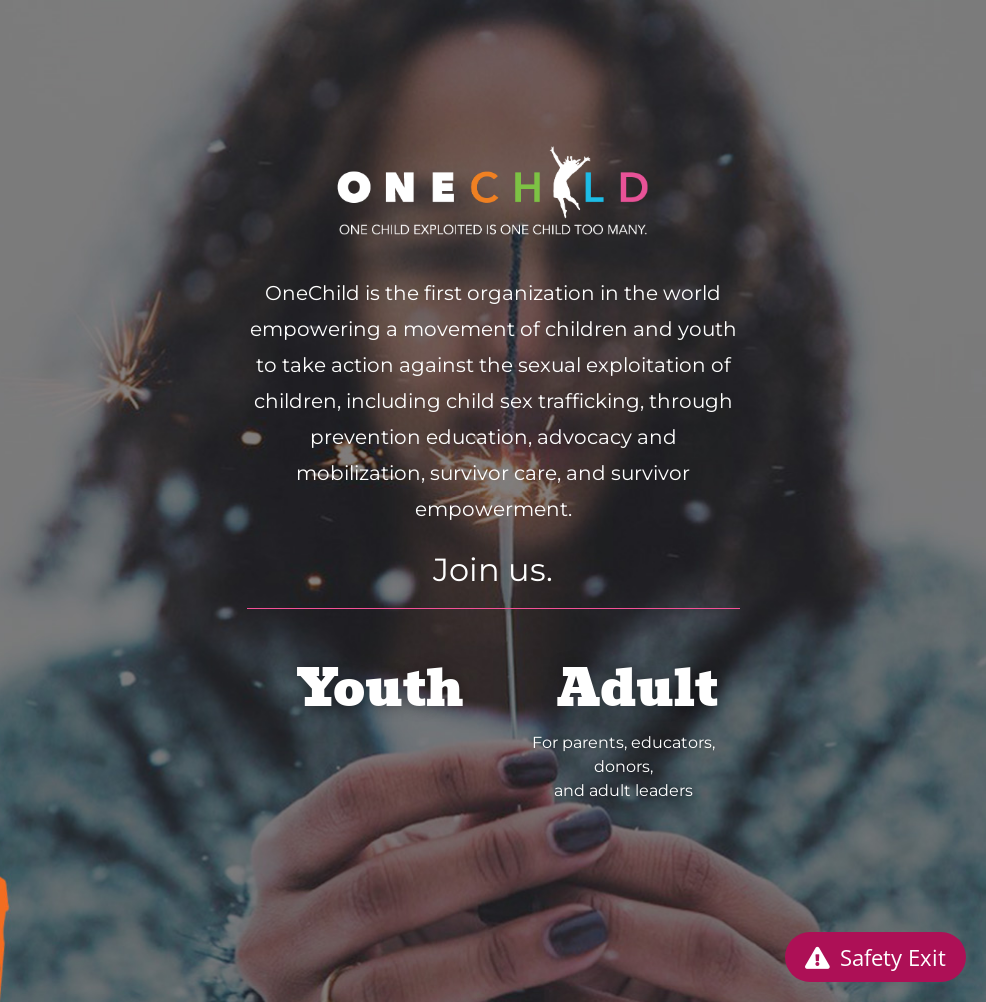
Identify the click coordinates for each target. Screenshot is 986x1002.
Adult (637, 688)
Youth (380, 688)
